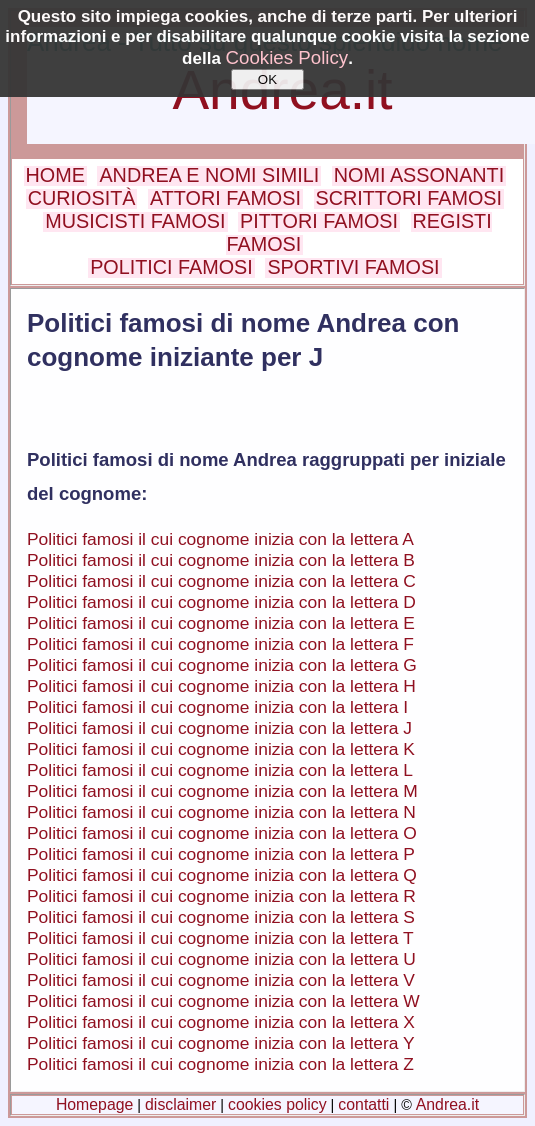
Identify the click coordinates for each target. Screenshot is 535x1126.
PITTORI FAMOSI (319, 221)
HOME (55, 175)
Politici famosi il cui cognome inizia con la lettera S (221, 917)
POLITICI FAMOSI (171, 267)
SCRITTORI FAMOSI (409, 198)
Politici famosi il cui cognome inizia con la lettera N (221, 812)
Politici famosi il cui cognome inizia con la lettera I (217, 707)
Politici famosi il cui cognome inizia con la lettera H (221, 686)
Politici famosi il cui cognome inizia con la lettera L (220, 770)
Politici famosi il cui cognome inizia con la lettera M (222, 791)
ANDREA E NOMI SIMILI (209, 175)
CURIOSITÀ (82, 198)
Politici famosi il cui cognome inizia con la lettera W (223, 1001)
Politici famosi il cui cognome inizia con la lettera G (222, 665)
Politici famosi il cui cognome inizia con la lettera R (221, 896)
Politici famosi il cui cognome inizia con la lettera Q (222, 875)
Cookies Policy (287, 57)
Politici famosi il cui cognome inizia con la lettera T (220, 938)
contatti (363, 1104)
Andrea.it (447, 1104)
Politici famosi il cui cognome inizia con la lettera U (221, 959)
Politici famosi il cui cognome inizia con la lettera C (221, 581)
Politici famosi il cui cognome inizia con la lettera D (221, 602)
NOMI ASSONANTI (419, 175)
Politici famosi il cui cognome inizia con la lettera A (220, 539)
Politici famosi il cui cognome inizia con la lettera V (221, 980)
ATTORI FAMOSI (225, 198)
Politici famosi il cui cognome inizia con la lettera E (221, 623)
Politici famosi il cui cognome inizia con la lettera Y (221, 1043)
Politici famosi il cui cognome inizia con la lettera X (221, 1022)
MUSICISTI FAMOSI (135, 221)
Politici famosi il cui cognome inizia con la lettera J (219, 728)
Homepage (94, 1104)
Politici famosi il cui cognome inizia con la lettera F (220, 644)
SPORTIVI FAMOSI (353, 267)
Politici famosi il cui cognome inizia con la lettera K (221, 749)
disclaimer (180, 1104)
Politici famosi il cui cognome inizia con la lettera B (221, 560)
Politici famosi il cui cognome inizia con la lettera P (221, 854)
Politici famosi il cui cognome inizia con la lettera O (222, 833)
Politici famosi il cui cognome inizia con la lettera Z (220, 1064)
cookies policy (277, 1104)
